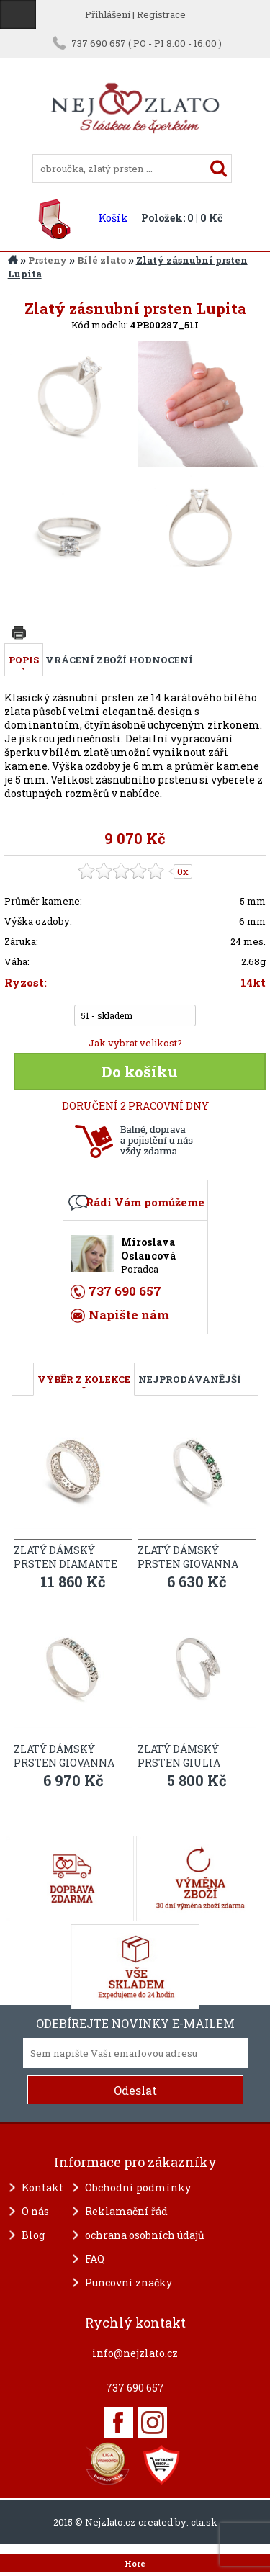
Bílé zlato (101, 259)
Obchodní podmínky (138, 2187)
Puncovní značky (128, 2282)
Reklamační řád (126, 2211)
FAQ (94, 2259)
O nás (35, 2211)
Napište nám (129, 1314)
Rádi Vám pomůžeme (145, 1202)
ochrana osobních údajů (144, 2235)
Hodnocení (161, 659)
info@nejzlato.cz (135, 2353)
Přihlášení (107, 14)
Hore (135, 2564)
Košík (113, 218)
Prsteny (47, 259)
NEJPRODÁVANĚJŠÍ (189, 1379)
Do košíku (140, 1072)
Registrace (161, 14)
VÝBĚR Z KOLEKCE (83, 1379)
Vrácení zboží (86, 659)
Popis (24, 659)
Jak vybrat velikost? (135, 1042)
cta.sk (204, 2522)
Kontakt (42, 2187)
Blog (33, 2235)
